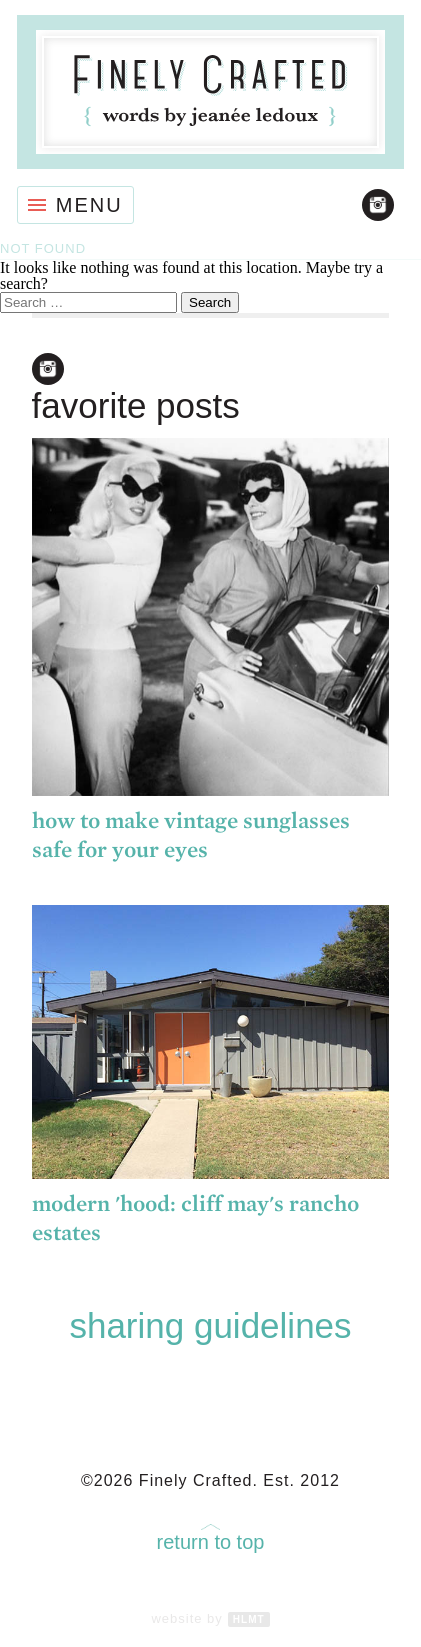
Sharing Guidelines (210, 1325)
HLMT (249, 1619)
